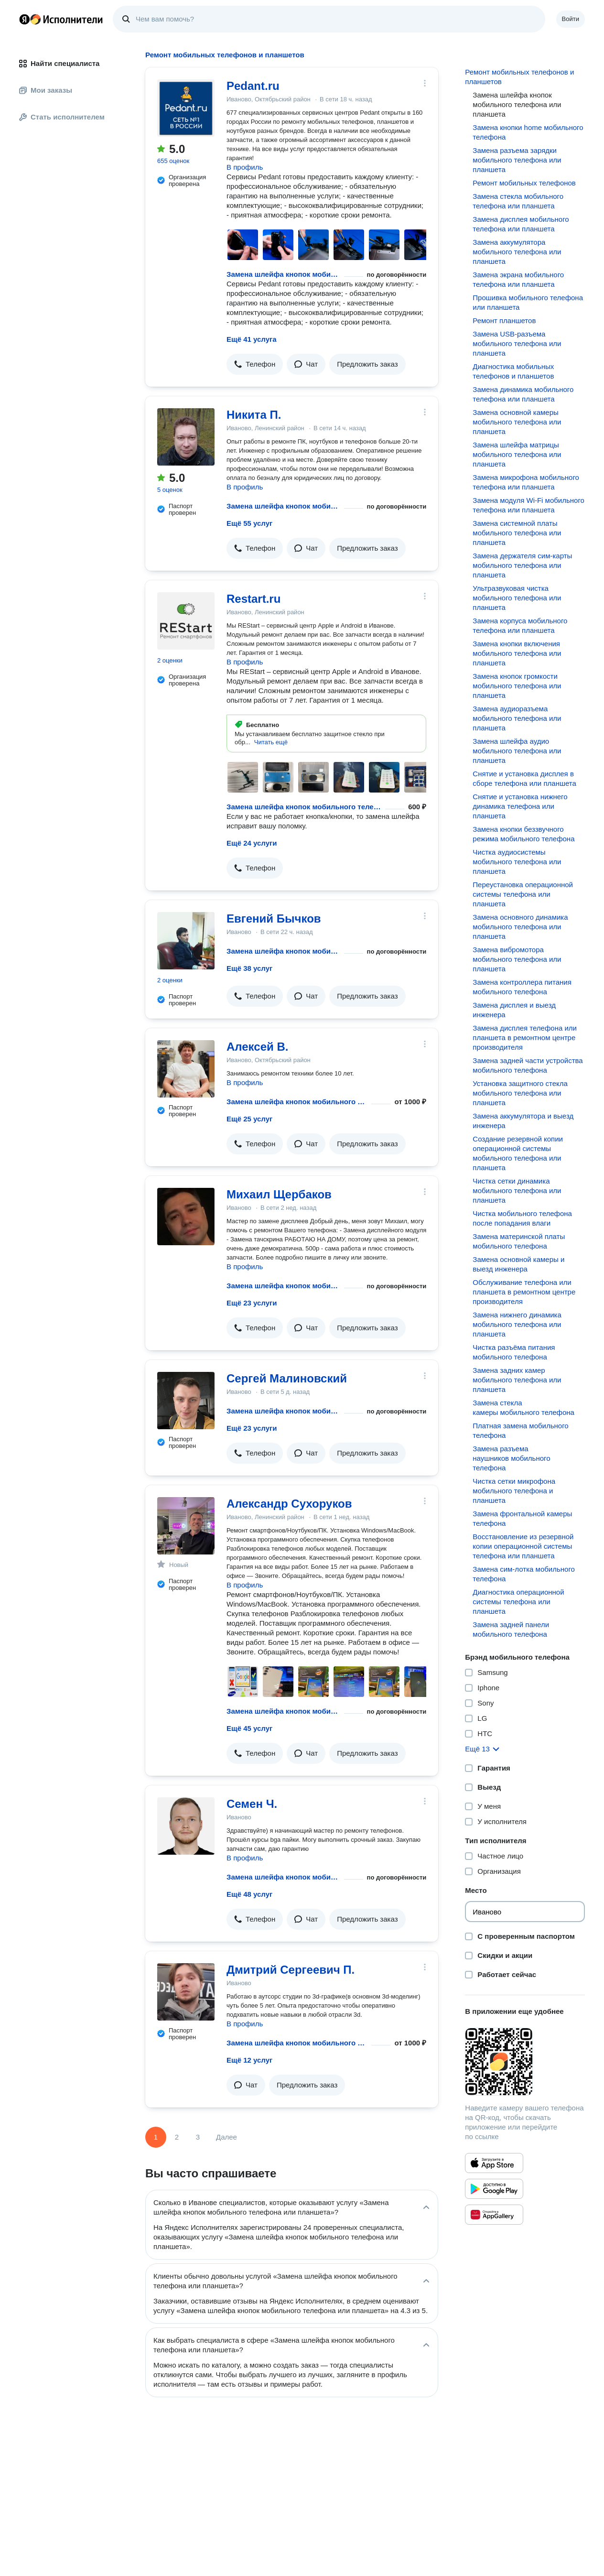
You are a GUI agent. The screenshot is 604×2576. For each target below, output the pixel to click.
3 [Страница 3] (198, 2137)
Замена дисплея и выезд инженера (514, 1010)
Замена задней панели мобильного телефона (511, 1629)
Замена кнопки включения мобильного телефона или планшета (517, 653)
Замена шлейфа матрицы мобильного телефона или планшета (517, 454)
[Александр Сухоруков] (186, 1525)
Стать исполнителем (62, 117)
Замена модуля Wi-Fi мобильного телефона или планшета (528, 505)
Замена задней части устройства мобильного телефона (527, 1065)
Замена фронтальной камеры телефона (522, 1518)
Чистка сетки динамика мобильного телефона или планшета (517, 1190)
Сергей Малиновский (286, 1378)
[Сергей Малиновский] (186, 1400)
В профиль (244, 167)
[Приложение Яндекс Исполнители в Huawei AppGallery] (494, 2215)
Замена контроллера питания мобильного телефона (522, 987)
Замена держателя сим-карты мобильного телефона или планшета (522, 565)
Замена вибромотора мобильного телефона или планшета (517, 959)
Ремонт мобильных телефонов (524, 183)
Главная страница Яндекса (24, 19)
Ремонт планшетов (504, 320)
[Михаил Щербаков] (186, 1216)
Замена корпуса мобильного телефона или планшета (520, 625)
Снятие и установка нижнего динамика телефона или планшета (520, 806)
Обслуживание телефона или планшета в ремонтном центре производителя (524, 1291)
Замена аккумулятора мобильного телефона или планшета (517, 251)
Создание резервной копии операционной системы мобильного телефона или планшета (518, 1153)
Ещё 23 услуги (251, 1303)
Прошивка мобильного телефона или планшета (528, 302)
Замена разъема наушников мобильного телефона (511, 1458)
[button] (254, 364)
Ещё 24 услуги (251, 843)
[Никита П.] (186, 437)
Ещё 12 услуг (249, 2060)
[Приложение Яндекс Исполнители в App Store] (494, 2163)
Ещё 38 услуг (249, 968)
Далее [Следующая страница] (226, 2137)
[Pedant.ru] (186, 108)
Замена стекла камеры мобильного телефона (523, 1407)
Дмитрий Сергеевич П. (290, 1969)
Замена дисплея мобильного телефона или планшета (521, 224)
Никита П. (253, 414)
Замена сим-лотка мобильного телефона (524, 1574)
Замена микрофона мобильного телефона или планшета (526, 482)
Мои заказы (45, 90)
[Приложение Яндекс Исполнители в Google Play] (494, 2189)
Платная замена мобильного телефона (520, 1430)
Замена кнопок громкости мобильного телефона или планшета (517, 685)
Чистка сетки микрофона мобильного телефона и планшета (514, 1490)
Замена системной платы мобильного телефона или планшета (517, 532)
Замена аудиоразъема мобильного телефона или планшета (517, 718)
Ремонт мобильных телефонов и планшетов (519, 77)
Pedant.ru (253, 85)
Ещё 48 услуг (249, 1894)
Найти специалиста (59, 63)
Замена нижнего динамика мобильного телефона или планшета (517, 1324)
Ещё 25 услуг (249, 1119)
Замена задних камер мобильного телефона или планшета (517, 1379)
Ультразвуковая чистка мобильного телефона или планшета (517, 597)
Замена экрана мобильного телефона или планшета (518, 279)
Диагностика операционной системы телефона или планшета (518, 1601)
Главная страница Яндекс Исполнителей (61, 19)
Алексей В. (257, 1046)
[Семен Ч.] (186, 1826)
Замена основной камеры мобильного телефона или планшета (517, 421)
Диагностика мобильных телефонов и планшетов (513, 371)
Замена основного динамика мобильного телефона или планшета (520, 926)
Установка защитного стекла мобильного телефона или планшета (520, 1093)
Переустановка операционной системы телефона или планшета (523, 894)
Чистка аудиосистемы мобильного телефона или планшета (517, 861)
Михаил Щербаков (279, 1194)
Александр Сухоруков (289, 1503)
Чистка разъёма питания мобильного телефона (514, 1352)
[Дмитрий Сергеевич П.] (186, 1992)
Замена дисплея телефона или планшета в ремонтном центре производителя (525, 1037)
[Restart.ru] (186, 621)
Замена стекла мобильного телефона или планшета (518, 201)
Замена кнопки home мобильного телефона (528, 132)
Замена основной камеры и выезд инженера (518, 1264)
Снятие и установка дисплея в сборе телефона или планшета (524, 778)
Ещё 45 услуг (249, 1728)
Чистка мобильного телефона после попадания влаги (522, 1218)
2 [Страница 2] (177, 2137)
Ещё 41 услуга (251, 339)
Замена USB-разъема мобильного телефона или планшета (517, 343)
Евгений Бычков (273, 918)
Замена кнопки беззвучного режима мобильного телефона (523, 834)
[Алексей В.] (186, 1069)
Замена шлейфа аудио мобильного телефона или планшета (517, 750)
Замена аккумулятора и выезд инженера (523, 1121)
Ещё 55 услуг (249, 523)
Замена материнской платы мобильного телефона (519, 1241)
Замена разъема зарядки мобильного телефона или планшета (517, 160)
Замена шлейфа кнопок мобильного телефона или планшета (283, 274)
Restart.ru (253, 598)
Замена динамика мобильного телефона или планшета (523, 394)
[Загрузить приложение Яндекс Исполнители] (525, 2062)
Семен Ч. (251, 1803)
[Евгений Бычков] (186, 940)
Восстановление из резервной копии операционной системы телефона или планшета (523, 1546)
